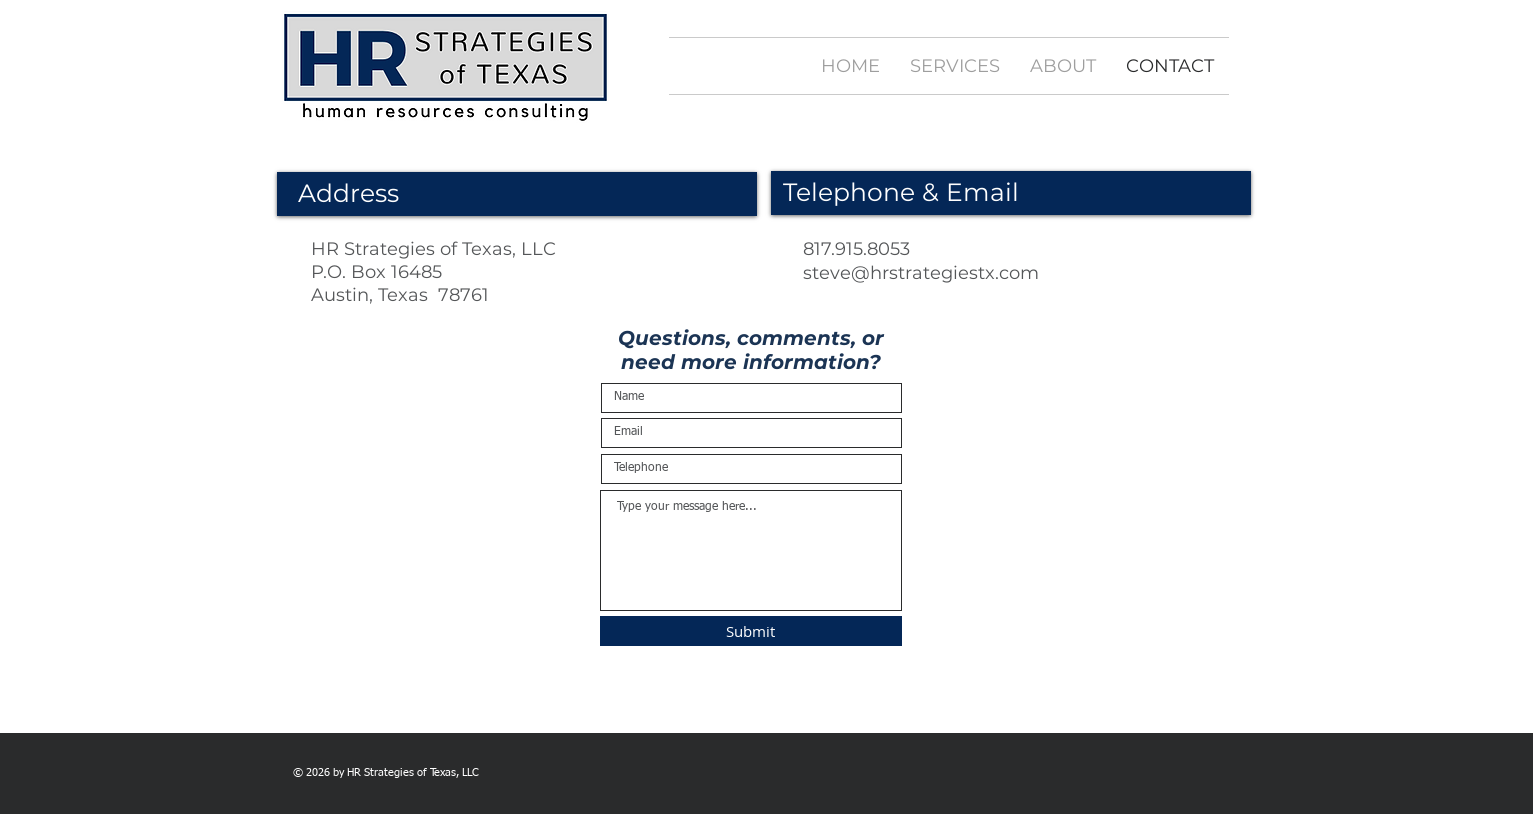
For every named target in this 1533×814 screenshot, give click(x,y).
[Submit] (751, 631)
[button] (955, 66)
